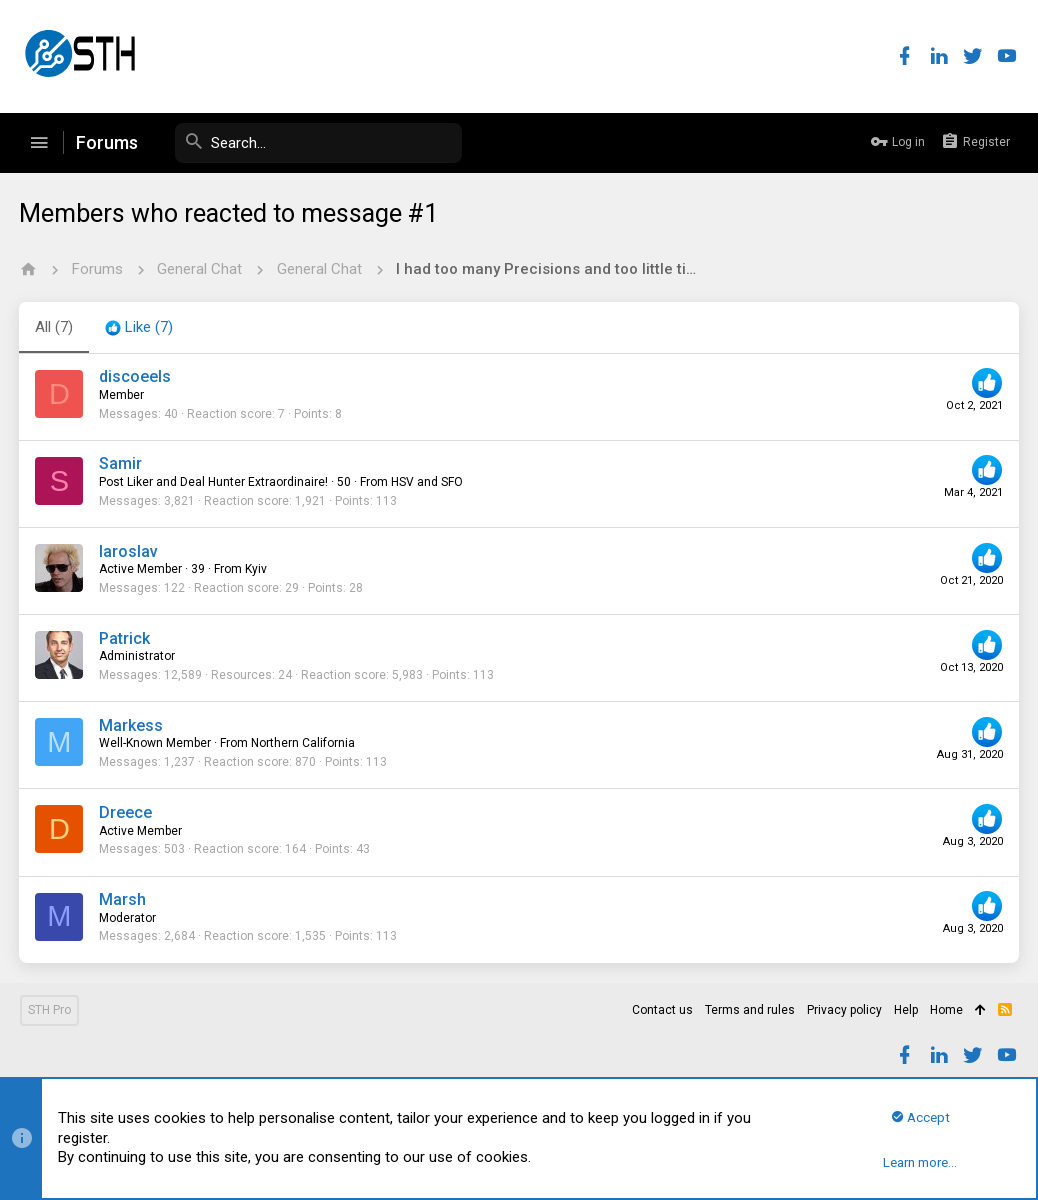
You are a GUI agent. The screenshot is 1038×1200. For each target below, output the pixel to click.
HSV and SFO (428, 482)
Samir (121, 463)
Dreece (126, 812)
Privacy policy (844, 1010)
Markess (132, 725)
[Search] (312, 143)
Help (906, 1010)
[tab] (140, 328)
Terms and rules (750, 1010)
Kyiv (257, 569)
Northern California (304, 743)
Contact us (662, 1010)
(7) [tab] (55, 327)
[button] (39, 143)
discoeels (136, 376)
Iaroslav (129, 551)
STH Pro (49, 1010)
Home (946, 1010)
